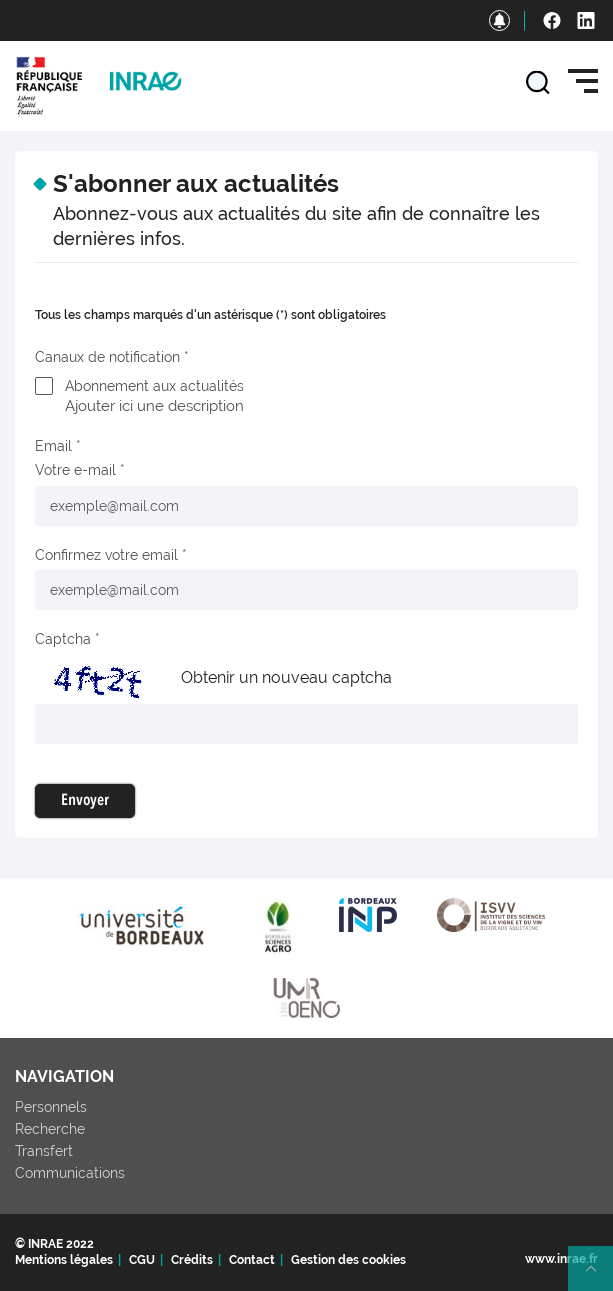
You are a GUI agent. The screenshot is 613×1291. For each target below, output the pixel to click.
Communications (70, 1173)
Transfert (44, 1151)
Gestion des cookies (348, 1260)
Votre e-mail (75, 470)
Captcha (63, 639)
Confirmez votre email (106, 555)
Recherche (50, 1129)
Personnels (51, 1107)
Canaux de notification (107, 357)
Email (53, 446)
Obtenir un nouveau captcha (286, 677)
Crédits (192, 1260)
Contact (252, 1260)
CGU (142, 1260)
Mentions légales (64, 1260)
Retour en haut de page (599, 1277)
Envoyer (85, 801)
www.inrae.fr (561, 1259)
